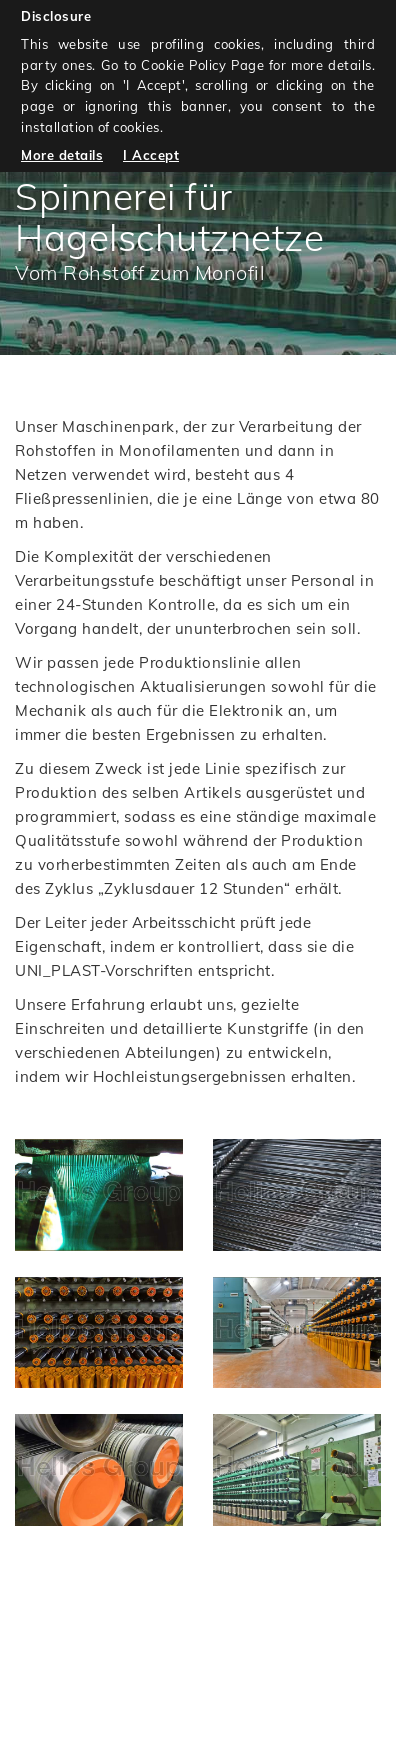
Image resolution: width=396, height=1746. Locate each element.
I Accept (151, 155)
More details (62, 155)
